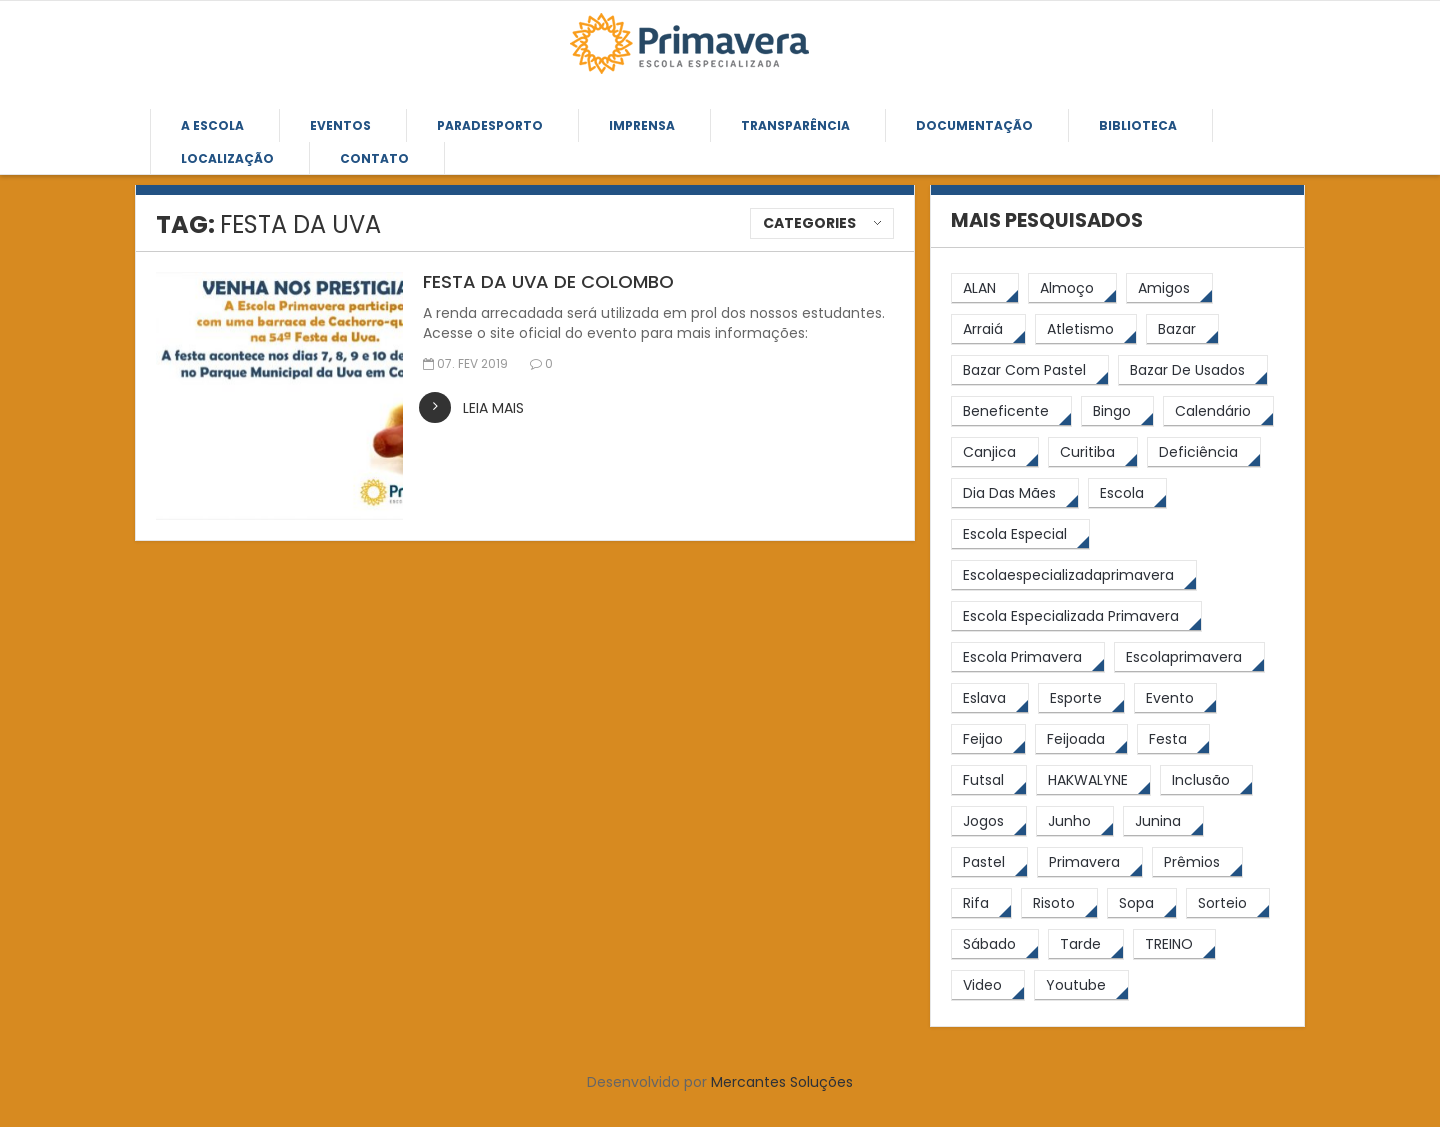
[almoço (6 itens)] (1072, 288)
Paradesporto (490, 125)
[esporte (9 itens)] (1081, 698)
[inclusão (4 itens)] (1206, 780)
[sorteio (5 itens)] (1228, 903)
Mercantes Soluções (782, 1082)
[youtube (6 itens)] (1081, 985)
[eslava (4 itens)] (990, 698)
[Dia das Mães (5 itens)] (1015, 493)
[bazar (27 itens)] (1182, 329)
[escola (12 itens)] (1127, 493)
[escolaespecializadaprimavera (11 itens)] (1074, 575)
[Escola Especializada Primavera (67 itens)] (1076, 616)
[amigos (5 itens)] (1169, 288)
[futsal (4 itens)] (989, 780)
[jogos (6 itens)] (989, 821)
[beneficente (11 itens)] (1011, 411)
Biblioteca (1138, 125)
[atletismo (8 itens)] (1086, 329)
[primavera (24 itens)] (1090, 862)
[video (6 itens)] (988, 985)
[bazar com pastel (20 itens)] (1030, 370)
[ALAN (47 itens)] (985, 288)
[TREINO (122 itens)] (1174, 944)
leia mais (493, 408)
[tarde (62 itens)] (1086, 944)
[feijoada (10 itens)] (1081, 739)
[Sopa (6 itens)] (1142, 903)
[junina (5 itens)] (1163, 821)
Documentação (974, 125)
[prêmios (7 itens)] (1197, 862)
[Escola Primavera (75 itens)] (1028, 657)
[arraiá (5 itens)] (988, 329)
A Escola (212, 125)
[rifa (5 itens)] (981, 903)
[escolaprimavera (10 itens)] (1189, 657)
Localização (227, 158)
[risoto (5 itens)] (1059, 903)
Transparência (795, 125)
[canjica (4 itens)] (995, 452)
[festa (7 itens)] (1173, 739)
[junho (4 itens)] (1075, 821)
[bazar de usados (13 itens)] (1193, 370)
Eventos (340, 125)
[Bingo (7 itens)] (1117, 411)
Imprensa (642, 125)
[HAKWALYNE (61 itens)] (1093, 780)
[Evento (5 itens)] (1175, 698)
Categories (809, 223)
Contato (374, 158)
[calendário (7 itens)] (1218, 411)
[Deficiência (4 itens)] (1204, 452)
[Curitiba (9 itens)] (1093, 452)
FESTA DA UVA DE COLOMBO (548, 281)
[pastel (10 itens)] (989, 862)
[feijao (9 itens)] (988, 739)
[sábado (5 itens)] (995, 944)
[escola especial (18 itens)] (1020, 534)
